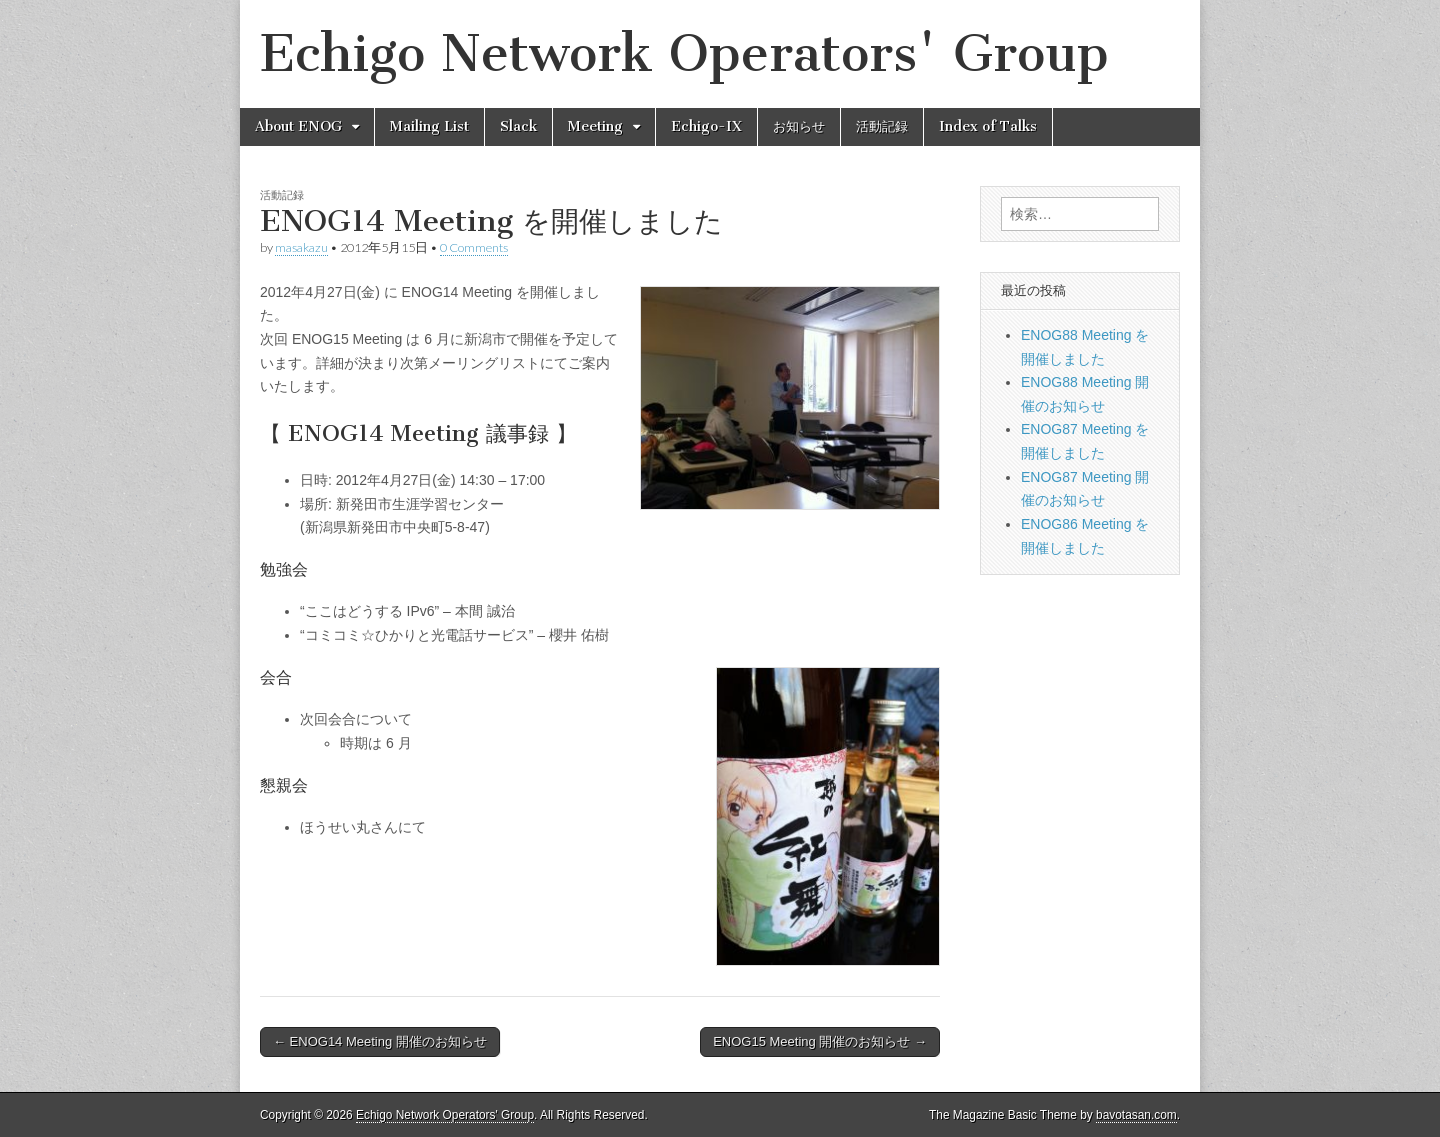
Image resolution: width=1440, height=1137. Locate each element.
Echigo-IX (706, 126)
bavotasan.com (1136, 1115)
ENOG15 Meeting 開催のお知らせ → (820, 1041)
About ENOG (298, 126)
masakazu (301, 247)
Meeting (595, 126)
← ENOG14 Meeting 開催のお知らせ (380, 1041)
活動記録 (882, 126)
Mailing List (429, 126)
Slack (518, 126)
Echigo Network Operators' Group (684, 53)
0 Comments (474, 247)
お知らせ (799, 126)
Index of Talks (988, 126)
